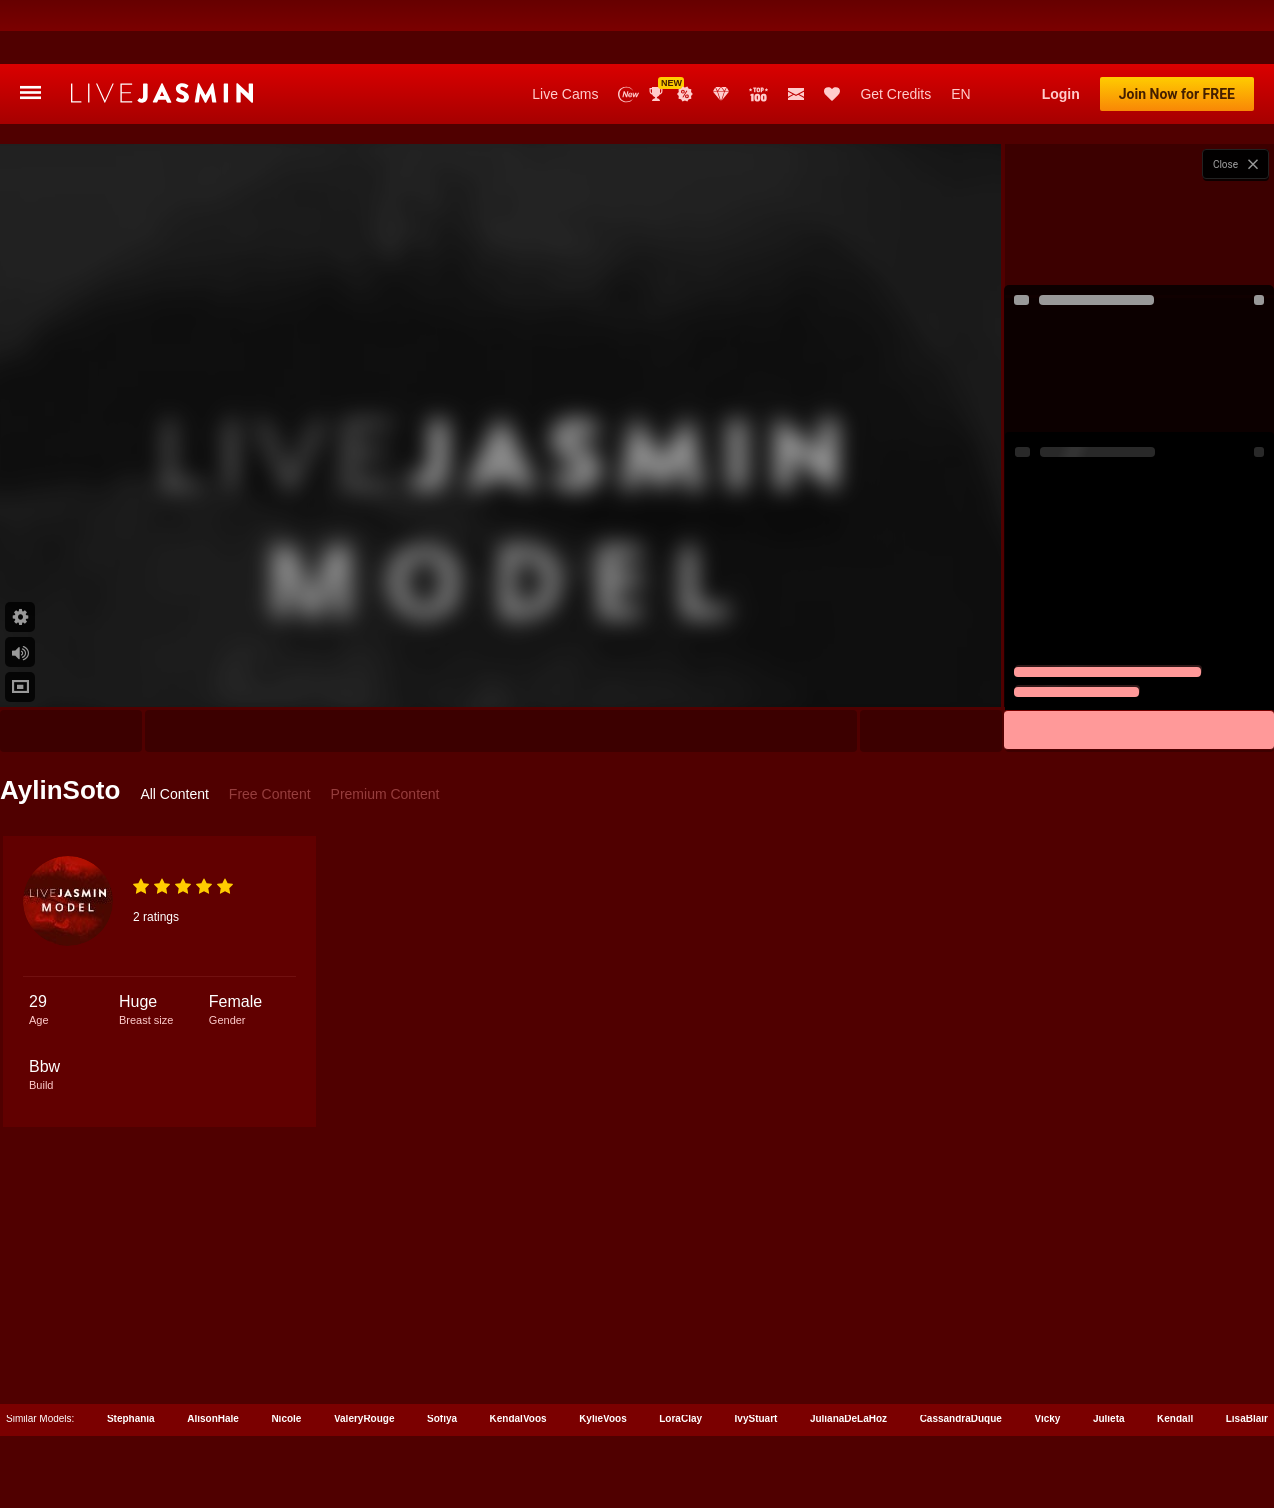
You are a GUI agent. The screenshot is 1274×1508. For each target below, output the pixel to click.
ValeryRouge (364, 1354)
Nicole (286, 1354)
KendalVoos (518, 1354)
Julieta (1109, 1354)
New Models (628, 30)
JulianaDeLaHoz (848, 1354)
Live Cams (565, 30)
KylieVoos (603, 1354)
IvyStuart (756, 1354)
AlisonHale (213, 1354)
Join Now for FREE (1177, 30)
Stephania (131, 1354)
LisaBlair (1247, 1354)
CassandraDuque (961, 1354)
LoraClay (680, 1354)
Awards (658, 30)
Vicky (1047, 1354)
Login (1061, 30)
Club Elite (721, 30)
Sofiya (442, 1354)
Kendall (1175, 1354)
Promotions (685, 30)
